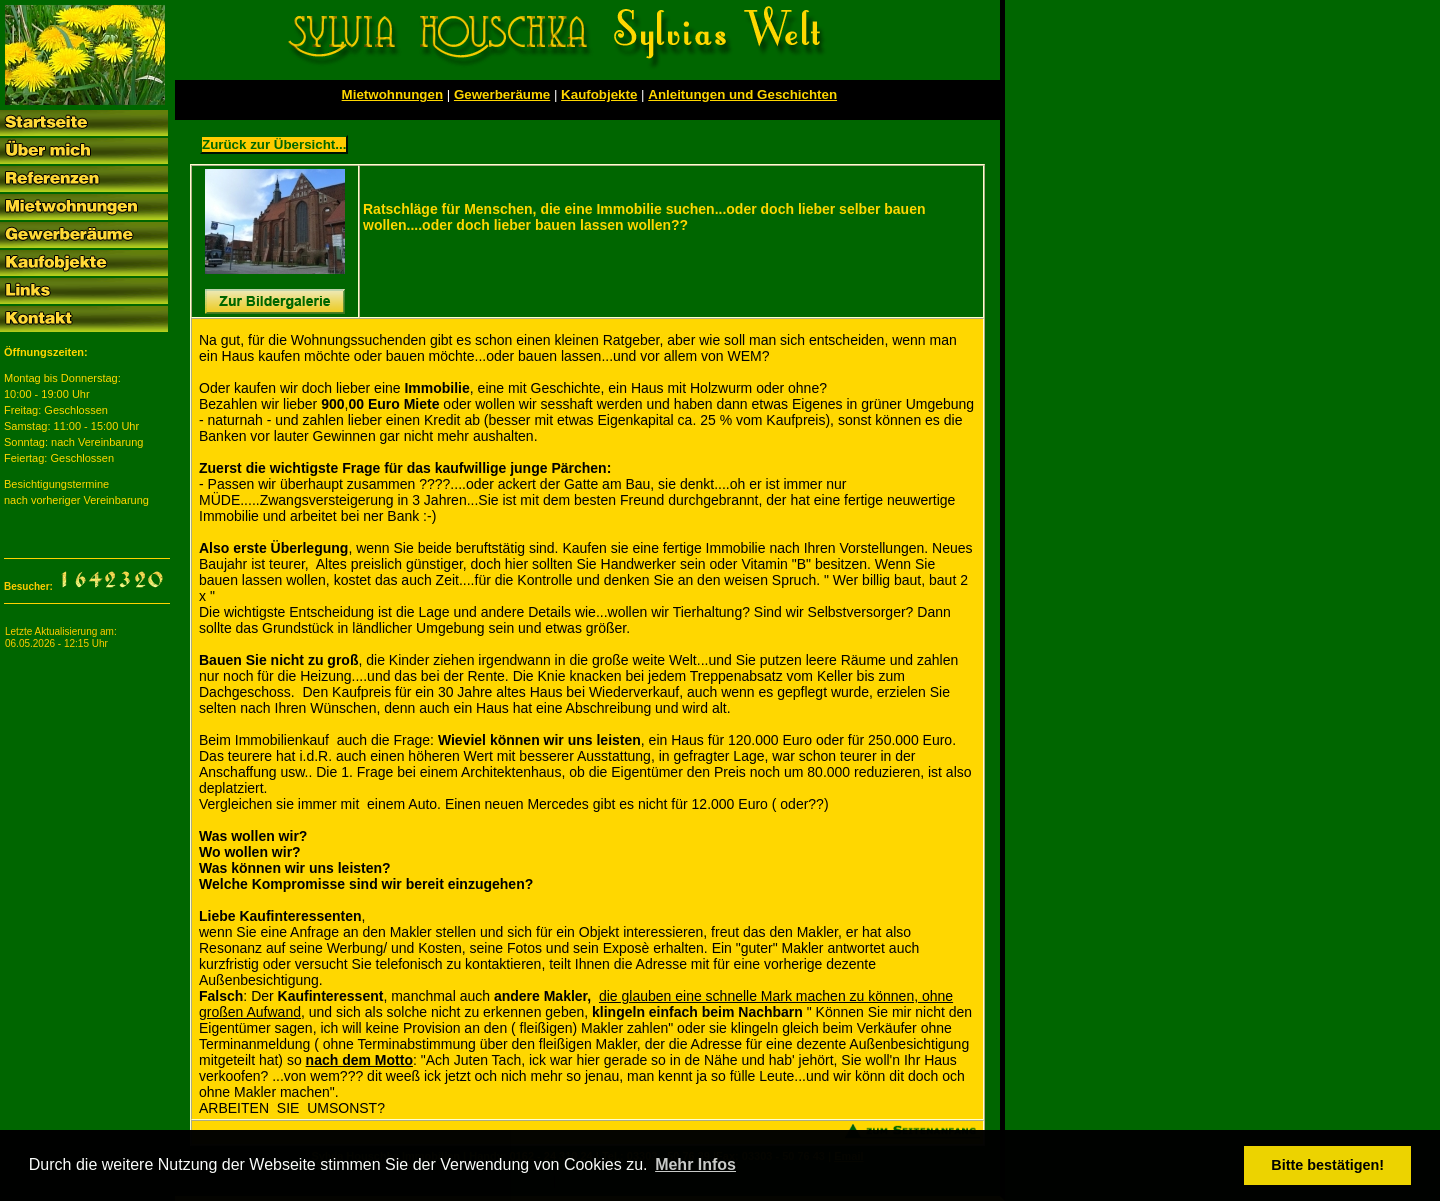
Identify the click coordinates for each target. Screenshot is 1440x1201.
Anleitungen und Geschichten (742, 94)
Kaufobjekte (599, 94)
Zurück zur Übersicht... (274, 144)
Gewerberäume (502, 94)
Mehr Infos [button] (695, 1164)
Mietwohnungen (392, 94)
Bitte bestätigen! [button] (1327, 1165)
